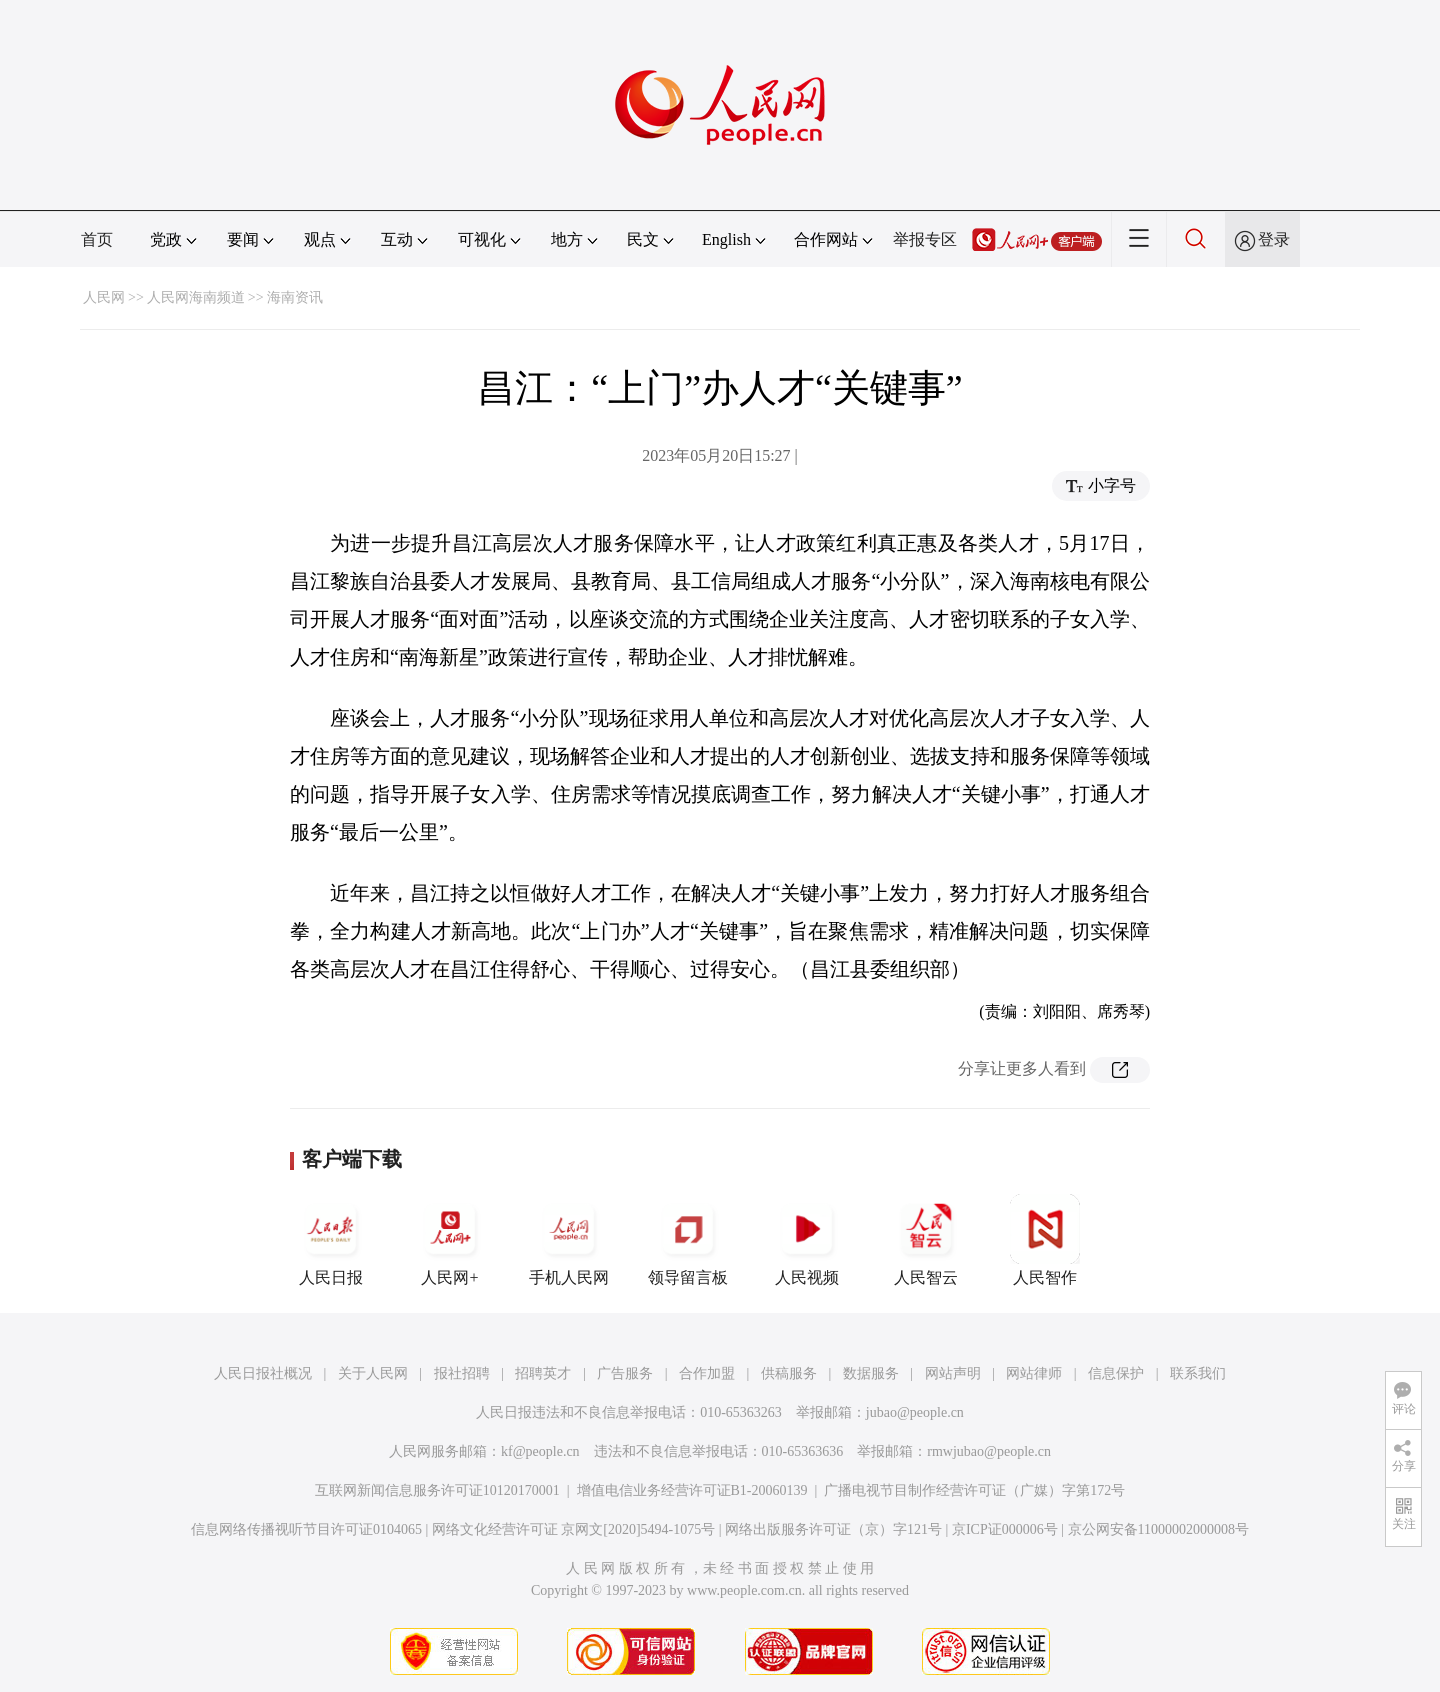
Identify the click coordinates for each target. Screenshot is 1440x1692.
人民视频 (807, 1240)
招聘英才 (543, 1373)
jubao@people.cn (915, 1412)
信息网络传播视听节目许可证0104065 (306, 1529)
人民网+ (450, 1240)
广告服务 (625, 1373)
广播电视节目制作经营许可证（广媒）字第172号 (974, 1490)
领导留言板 (688, 1240)
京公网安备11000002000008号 (1158, 1529)
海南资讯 (295, 297)
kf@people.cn (540, 1451)
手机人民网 (569, 1240)
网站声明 (953, 1373)
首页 (97, 239)
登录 (1274, 239)
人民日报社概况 (263, 1373)
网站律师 (1034, 1373)
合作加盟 (707, 1373)
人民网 (104, 297)
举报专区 (925, 239)
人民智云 (926, 1240)
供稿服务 (789, 1373)
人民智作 (1045, 1240)
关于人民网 (373, 1373)
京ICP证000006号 (1005, 1529)
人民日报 (331, 1240)
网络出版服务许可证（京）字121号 (833, 1529)
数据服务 (871, 1373)
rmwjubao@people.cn (989, 1451)
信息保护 (1116, 1373)
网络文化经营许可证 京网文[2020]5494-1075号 (574, 1529)
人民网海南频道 (196, 297)
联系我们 (1198, 1373)
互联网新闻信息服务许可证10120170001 (437, 1490)
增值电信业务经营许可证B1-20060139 (692, 1490)
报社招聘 (462, 1373)
